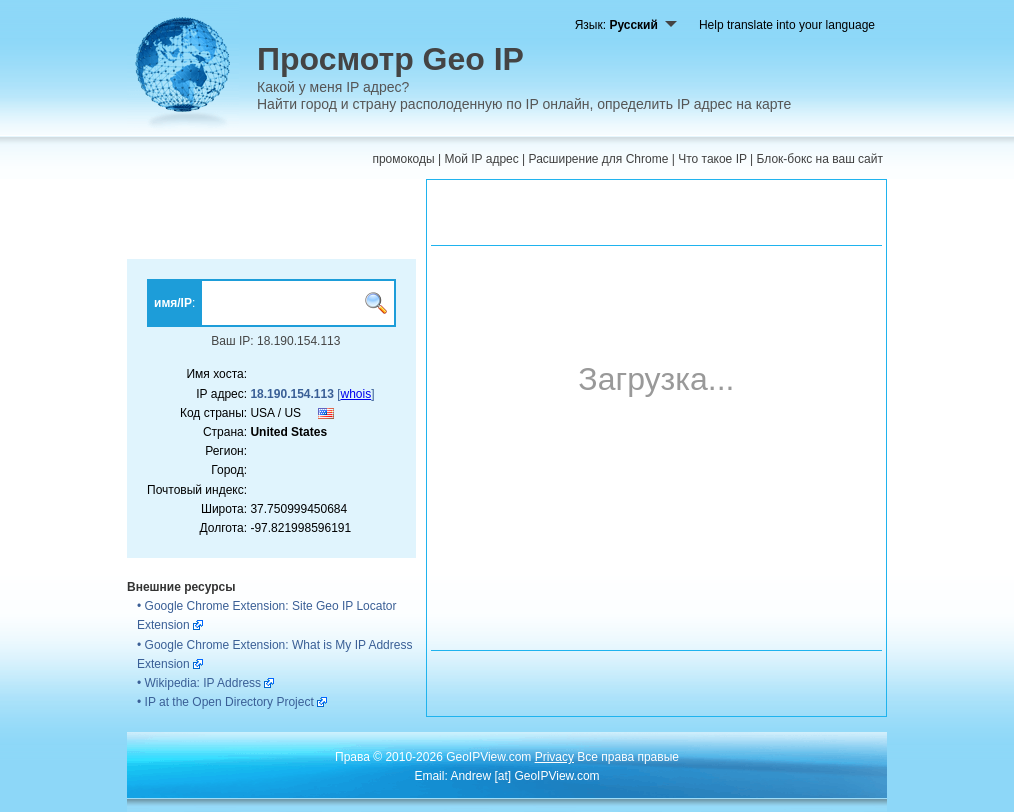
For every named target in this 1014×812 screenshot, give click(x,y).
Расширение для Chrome (599, 159)
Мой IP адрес (481, 159)
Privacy (554, 757)
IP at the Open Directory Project (229, 702)
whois (356, 394)
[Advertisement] (271, 219)
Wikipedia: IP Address (203, 683)
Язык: (626, 25)
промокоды (403, 159)
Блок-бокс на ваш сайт (820, 159)
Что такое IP (712, 159)
